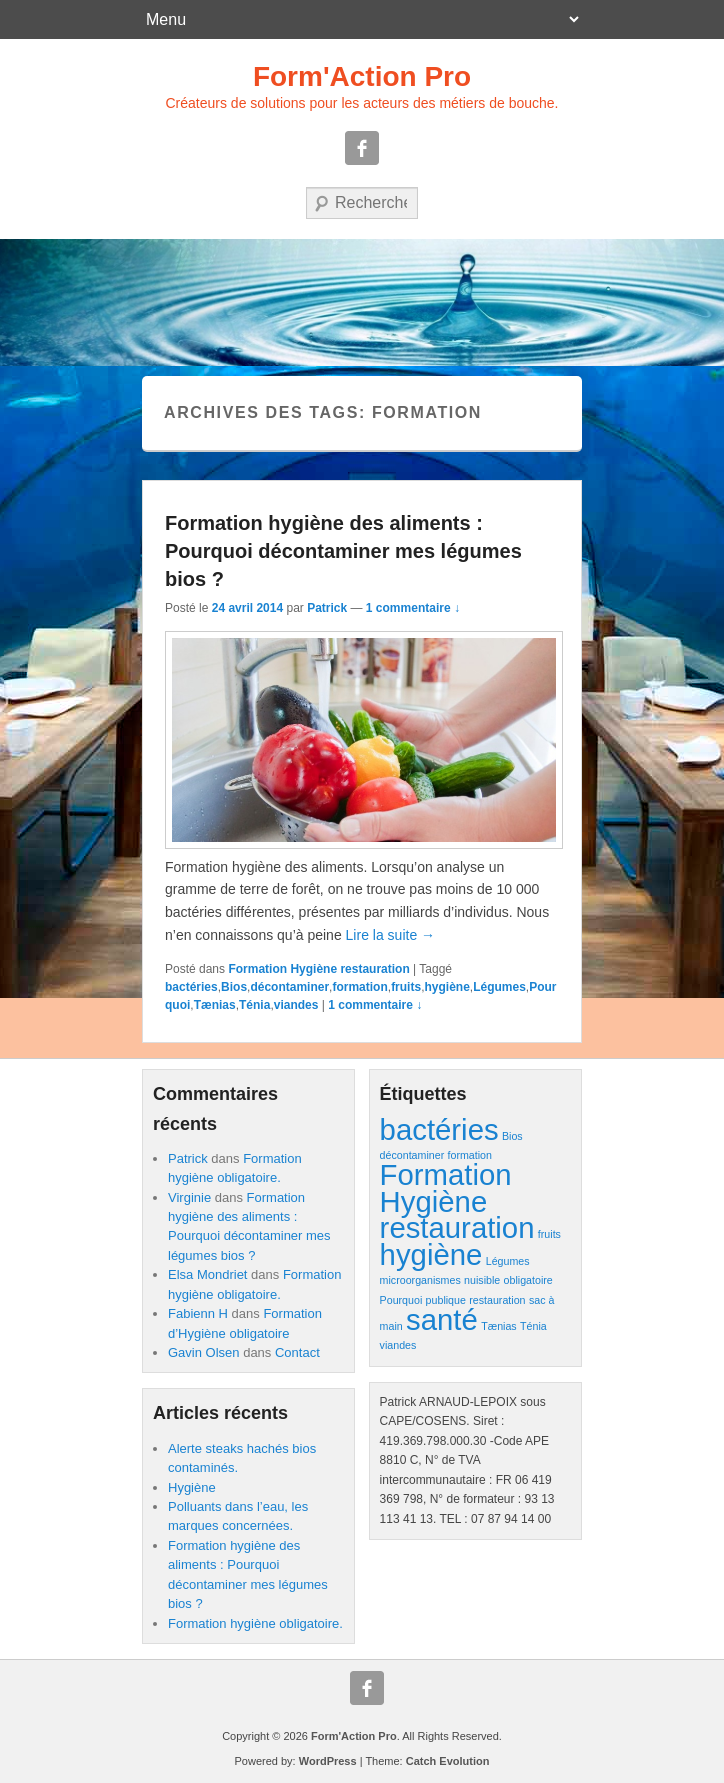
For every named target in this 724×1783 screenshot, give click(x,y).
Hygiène (192, 1487)
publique (446, 1300)
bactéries (191, 987)
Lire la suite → (390, 935)
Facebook (362, 148)
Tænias (215, 1005)
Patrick (327, 608)
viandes (296, 1005)
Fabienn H (198, 1313)
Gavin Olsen (204, 1352)
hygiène (446, 987)
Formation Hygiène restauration (318, 969)
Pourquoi (401, 1300)
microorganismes (420, 1280)
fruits (406, 987)
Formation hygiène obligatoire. (255, 1623)
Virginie (189, 1197)
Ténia (254, 1005)
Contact (297, 1352)
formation (359, 987)
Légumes (499, 987)
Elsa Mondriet (207, 1274)
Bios (234, 987)
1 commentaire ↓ (413, 608)
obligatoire (528, 1280)
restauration (497, 1300)
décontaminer (289, 987)
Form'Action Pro (362, 76)
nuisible (482, 1280)
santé (442, 1319)
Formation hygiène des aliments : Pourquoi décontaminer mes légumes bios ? (343, 551)
